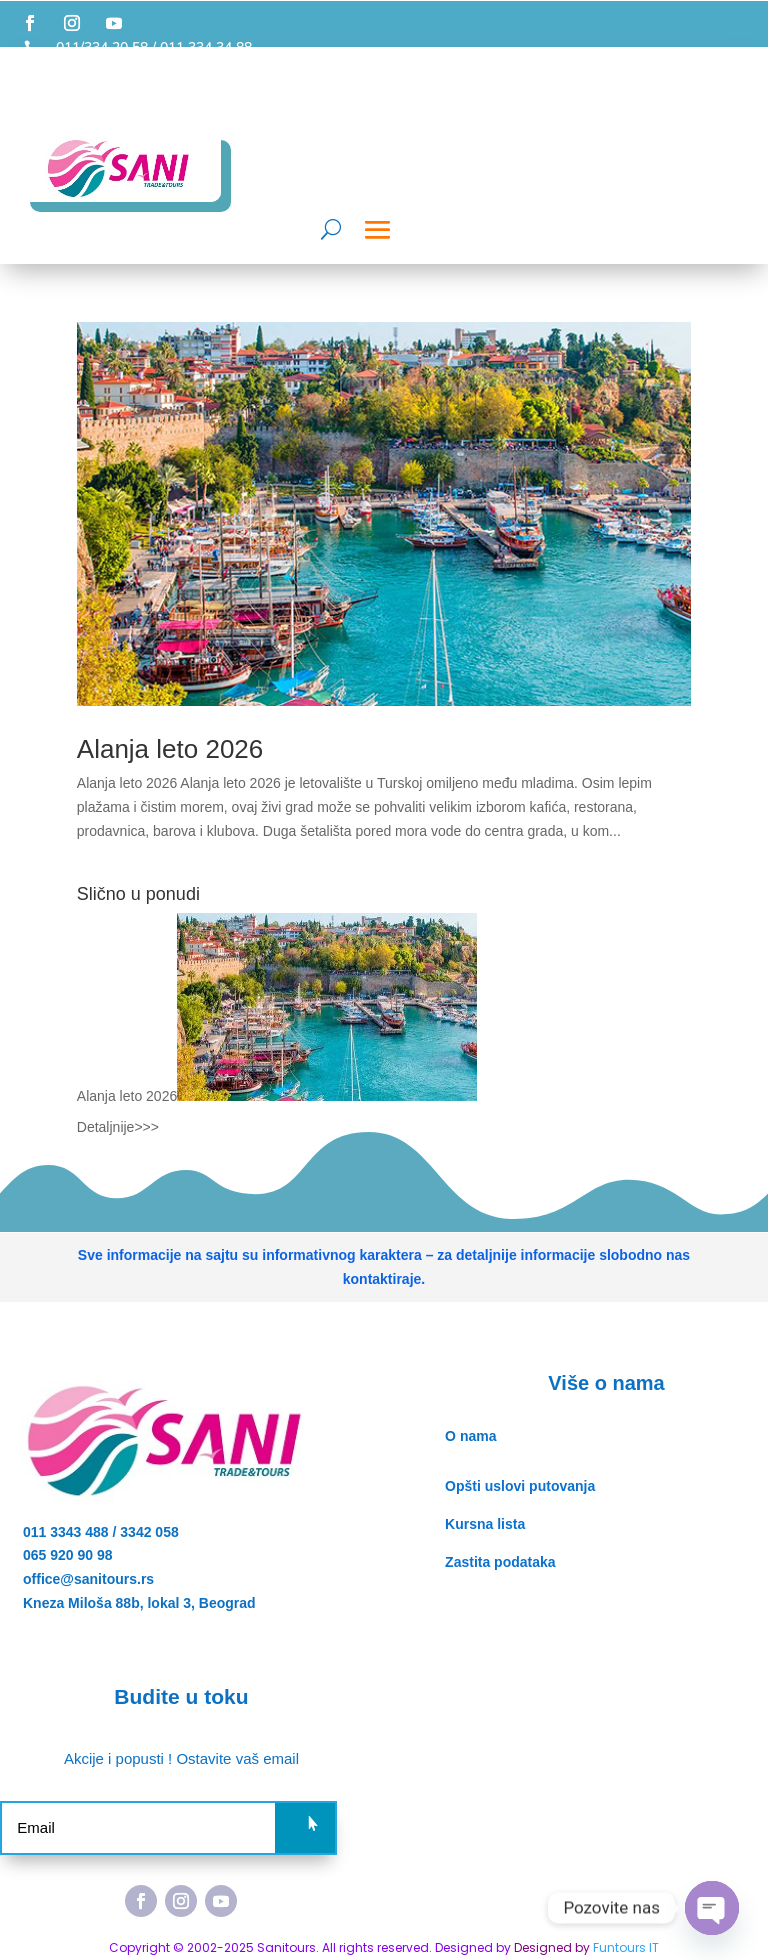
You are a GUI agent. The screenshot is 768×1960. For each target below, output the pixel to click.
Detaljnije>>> (118, 1127)
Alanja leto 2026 (170, 749)
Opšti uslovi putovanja (520, 1486)
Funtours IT (626, 1947)
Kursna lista (485, 1524)
